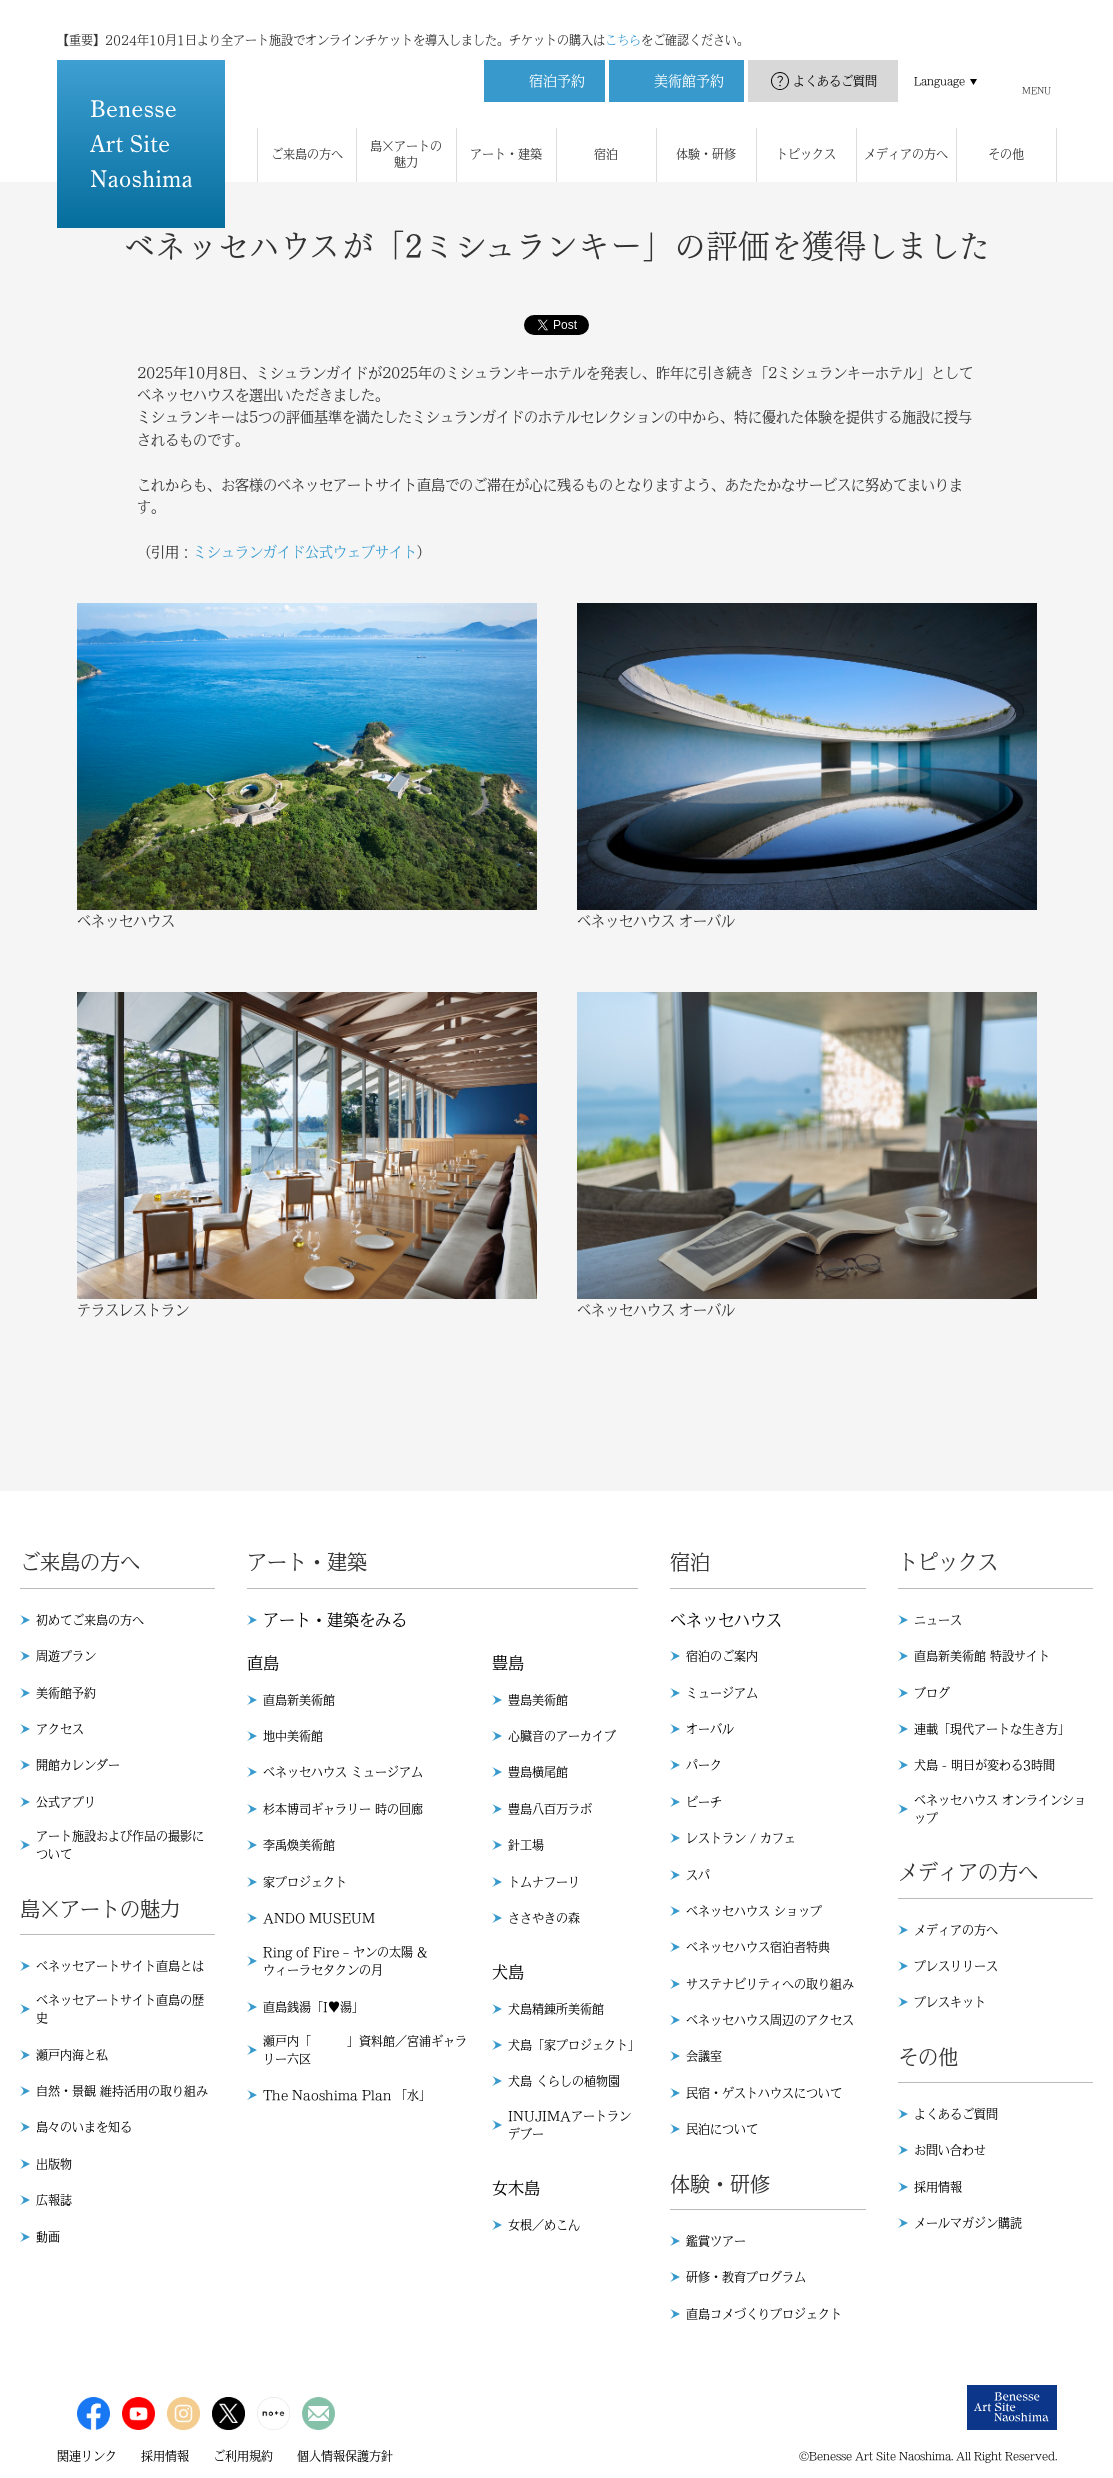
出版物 (54, 2164)
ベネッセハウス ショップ (754, 1911)
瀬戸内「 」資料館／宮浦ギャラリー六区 (365, 2050)
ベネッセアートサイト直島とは (120, 1966)
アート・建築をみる (335, 1620)
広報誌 (54, 2200)
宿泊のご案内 (722, 1656)
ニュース (938, 1620)
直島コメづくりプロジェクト (764, 2314)
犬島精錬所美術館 (556, 2009)
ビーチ (704, 1802)
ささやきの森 (544, 1918)
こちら (623, 20)
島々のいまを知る (84, 2127)
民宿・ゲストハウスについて (764, 2093)
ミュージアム (722, 1693)
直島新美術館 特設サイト (982, 1656)
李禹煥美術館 (299, 1845)
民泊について (722, 2129)
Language (939, 61)
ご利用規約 (243, 2456)
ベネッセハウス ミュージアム (343, 1772)
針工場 (526, 1845)
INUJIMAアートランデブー (569, 2125)
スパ (698, 1875)
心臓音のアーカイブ (562, 1736)
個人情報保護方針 (345, 2456)
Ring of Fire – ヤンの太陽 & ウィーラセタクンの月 (345, 1961)
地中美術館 (293, 1736)
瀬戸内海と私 (72, 2055)
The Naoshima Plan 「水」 (347, 2095)
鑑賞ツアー (716, 2241)
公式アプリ (66, 1802)
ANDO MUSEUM (319, 1918)
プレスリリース (956, 1966)
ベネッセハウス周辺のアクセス (770, 2020)
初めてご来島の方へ (90, 1620)
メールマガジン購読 (968, 2223)
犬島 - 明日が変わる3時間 (984, 1765)
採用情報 (938, 2187)
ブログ (932, 1693)
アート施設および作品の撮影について (120, 1845)
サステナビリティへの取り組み (770, 1984)
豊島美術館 (538, 1700)
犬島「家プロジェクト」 (573, 2045)
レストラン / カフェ (741, 1838)
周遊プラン (66, 1656)
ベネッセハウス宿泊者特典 (758, 1947)
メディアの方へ (956, 1930)
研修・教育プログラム (746, 2277)
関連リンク (87, 2456)
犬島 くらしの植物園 (564, 2081)
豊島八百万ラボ (550, 1809)
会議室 (704, 2056)
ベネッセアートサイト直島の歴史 (120, 2009)
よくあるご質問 (835, 61)
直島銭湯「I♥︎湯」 (313, 2007)
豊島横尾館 (538, 1772)
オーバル (710, 1729)
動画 (48, 2237)
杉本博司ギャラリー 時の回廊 (343, 1809)
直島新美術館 (299, 1700)
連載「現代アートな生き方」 (992, 1729)
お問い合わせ (950, 2150)
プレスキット (950, 2002)
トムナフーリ (544, 1882)
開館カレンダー (78, 1765)
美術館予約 (66, 1693)
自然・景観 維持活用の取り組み (122, 2091)
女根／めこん (544, 2225)
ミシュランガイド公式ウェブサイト (305, 552)
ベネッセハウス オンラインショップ (1000, 1809)
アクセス (60, 1729)
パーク (704, 1765)
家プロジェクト (305, 1882)
